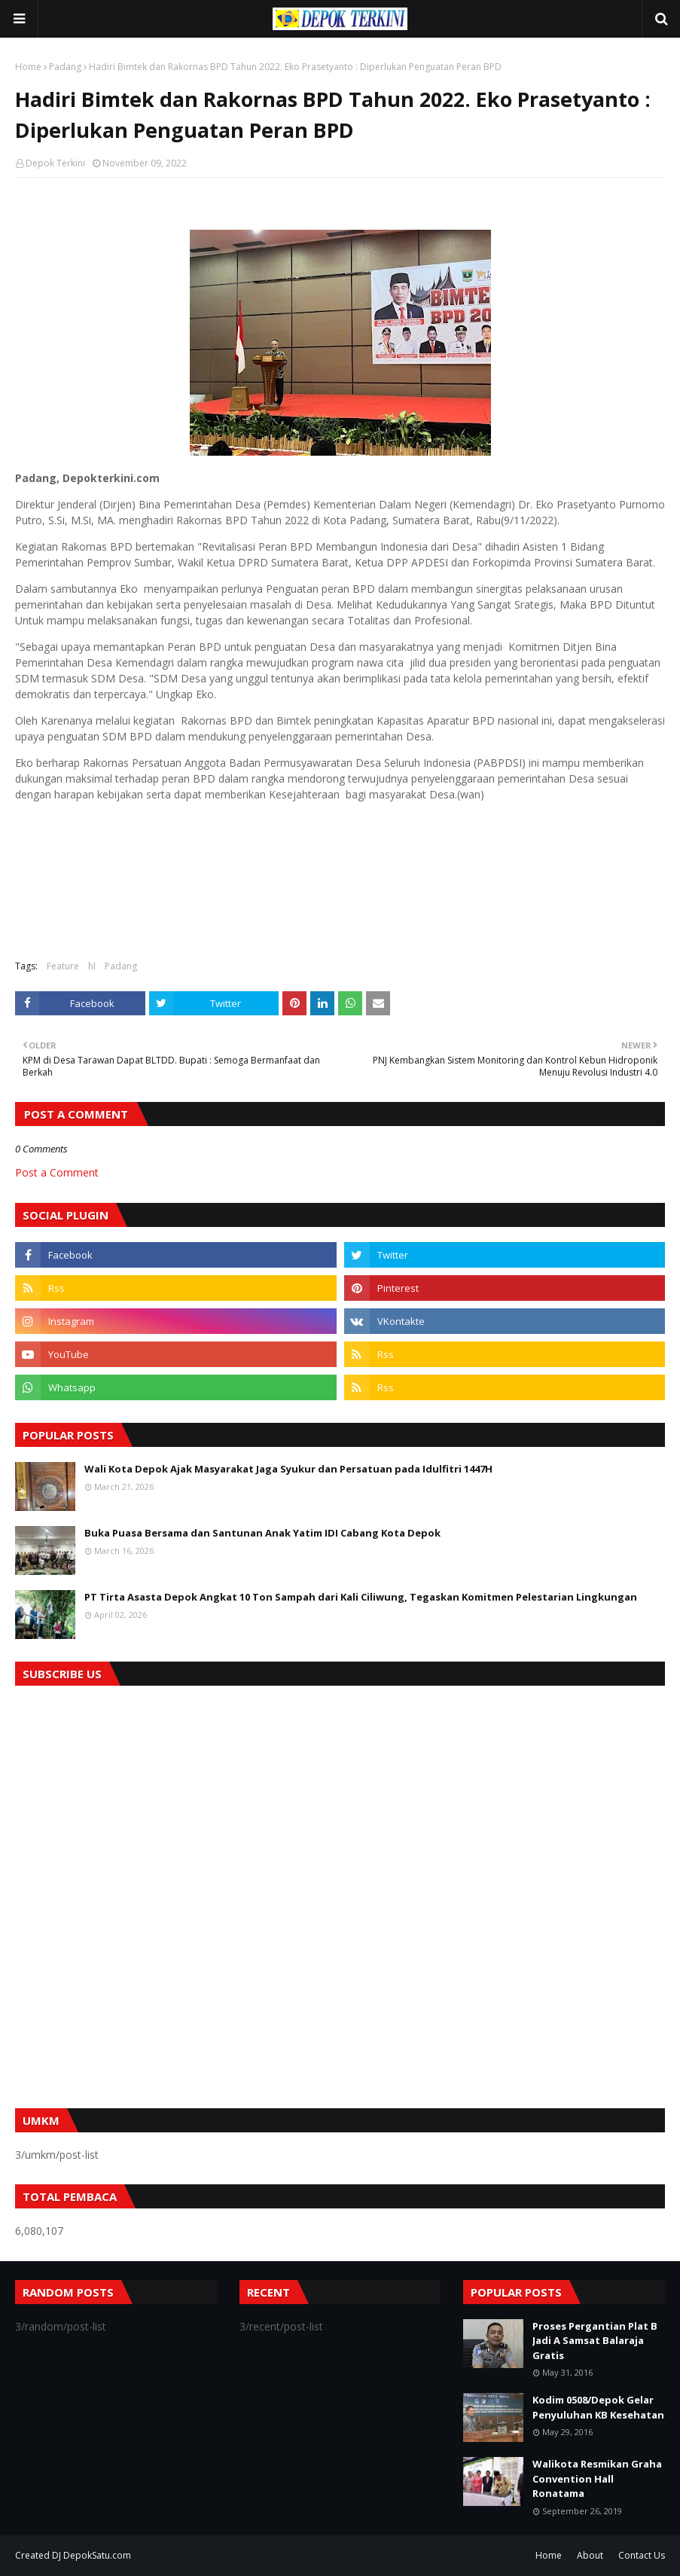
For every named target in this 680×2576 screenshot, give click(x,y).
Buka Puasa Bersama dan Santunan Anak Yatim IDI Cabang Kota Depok (262, 1533)
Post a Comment (57, 1172)
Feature (63, 966)
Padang (65, 66)
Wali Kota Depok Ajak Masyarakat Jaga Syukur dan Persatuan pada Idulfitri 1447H (288, 1469)
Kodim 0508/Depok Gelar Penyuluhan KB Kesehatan (598, 2407)
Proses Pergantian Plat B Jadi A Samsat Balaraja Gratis (594, 2340)
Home (28, 66)
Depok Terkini (55, 163)
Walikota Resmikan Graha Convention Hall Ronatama (597, 2478)
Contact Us (641, 2555)
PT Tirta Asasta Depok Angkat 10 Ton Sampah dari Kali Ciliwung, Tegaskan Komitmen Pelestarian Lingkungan (360, 1597)
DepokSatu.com (97, 2555)
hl (92, 966)
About (590, 2555)
